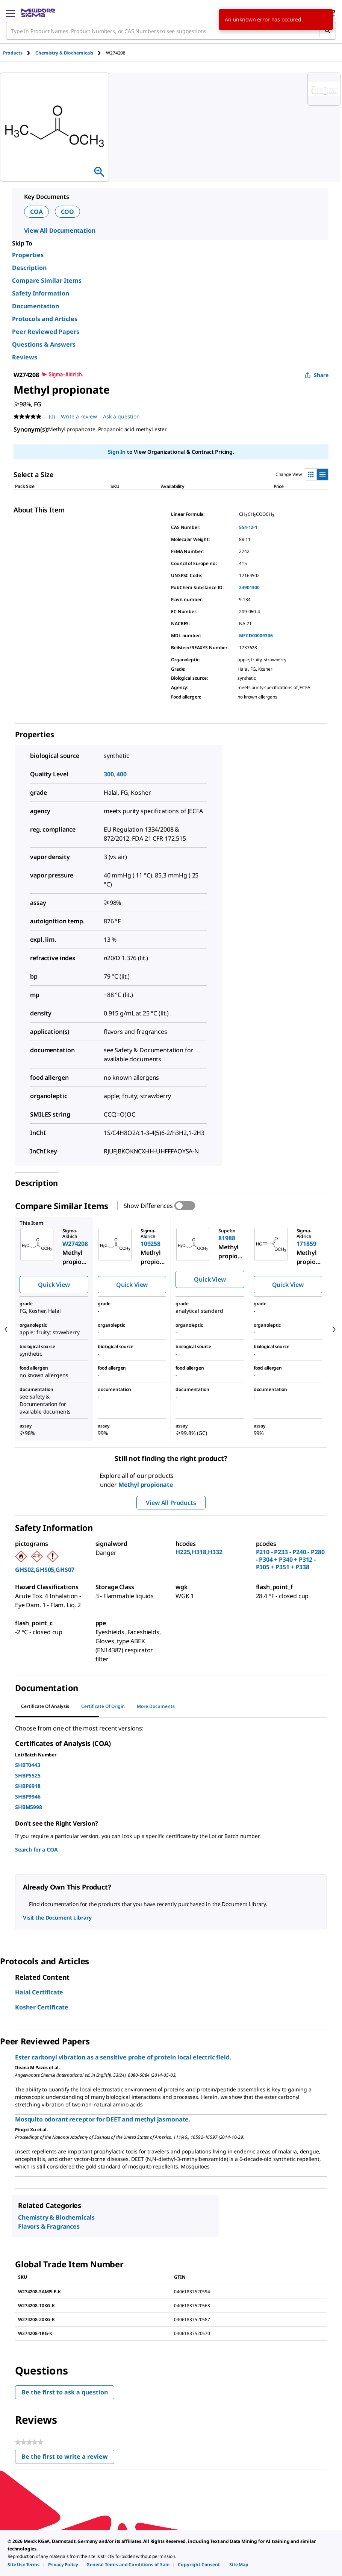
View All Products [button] (171, 1503)
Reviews (24, 357)
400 (122, 774)
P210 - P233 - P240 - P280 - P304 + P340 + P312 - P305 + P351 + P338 (290, 1559)
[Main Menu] (10, 13)
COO (67, 212)
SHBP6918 (28, 1786)
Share (316, 375)
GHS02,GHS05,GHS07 (44, 1569)
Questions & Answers (44, 344)
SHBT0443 (27, 1764)
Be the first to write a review (67, 2458)
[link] (23, 2564)
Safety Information (40, 293)
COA (36, 212)
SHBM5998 (28, 1807)
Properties (28, 255)
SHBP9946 (28, 1796)
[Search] (327, 31)
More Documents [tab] (156, 1706)
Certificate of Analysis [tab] (45, 1706)
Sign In (117, 451)
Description (29, 268)
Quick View (54, 1284)
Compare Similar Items (47, 280)
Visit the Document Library (57, 1917)
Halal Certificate (39, 1992)
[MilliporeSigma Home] (38, 12)
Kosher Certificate (41, 2007)
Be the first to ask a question (64, 2392)
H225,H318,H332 (199, 1552)
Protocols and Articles (44, 319)
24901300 (249, 587)
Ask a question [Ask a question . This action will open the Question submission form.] (121, 416)
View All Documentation (59, 230)
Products (13, 53)
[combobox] (171, 31)
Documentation (35, 306)
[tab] (19, 53)
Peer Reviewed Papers (45, 331)
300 (109, 774)
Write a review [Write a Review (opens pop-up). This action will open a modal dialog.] (79, 416)
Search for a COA (36, 1849)
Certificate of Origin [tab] (103, 1706)
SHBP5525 (28, 1775)
